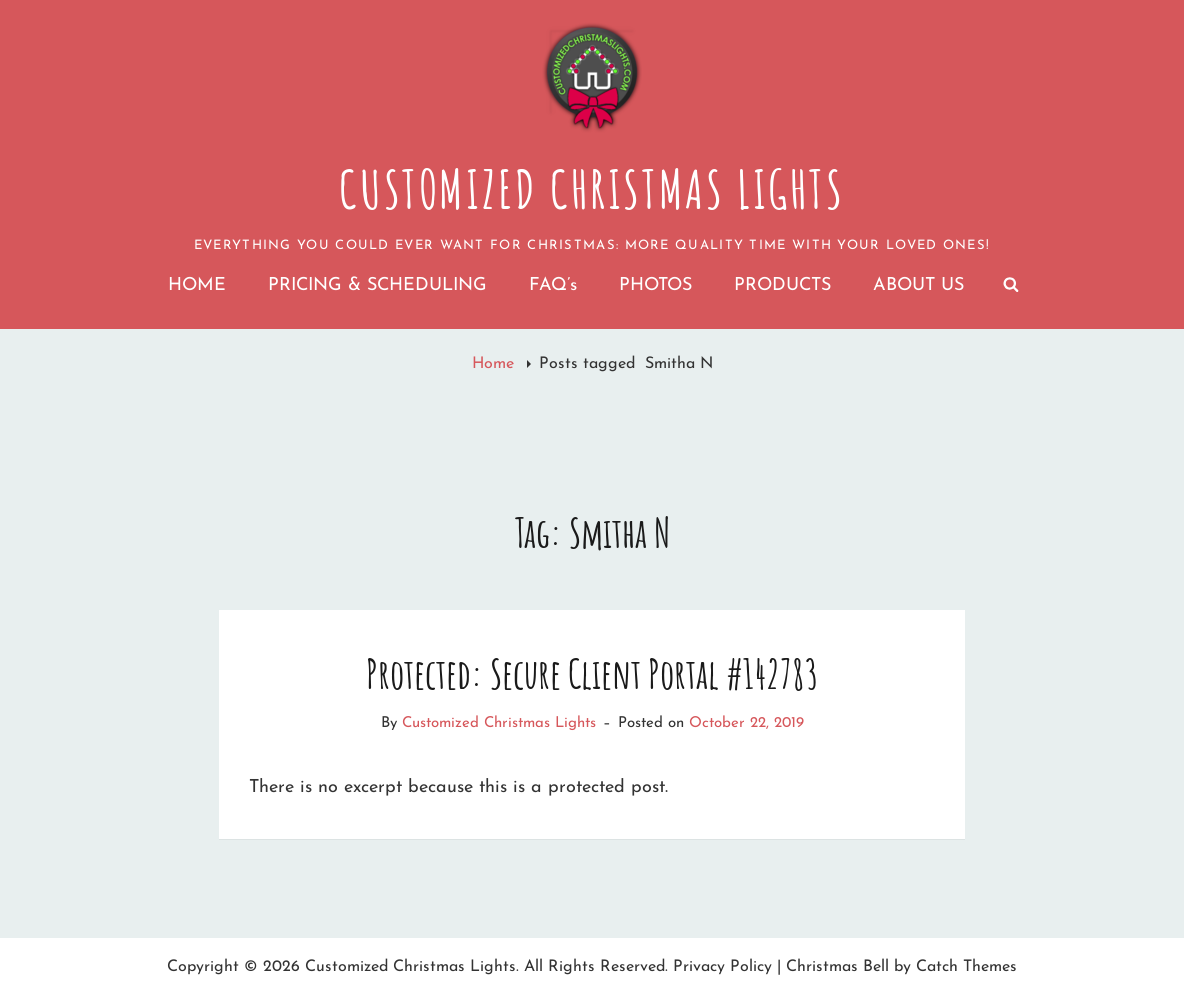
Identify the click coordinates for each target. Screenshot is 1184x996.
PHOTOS (655, 285)
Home (495, 364)
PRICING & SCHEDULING (377, 285)
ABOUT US (918, 285)
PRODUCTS (782, 285)
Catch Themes (966, 967)
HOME (197, 285)
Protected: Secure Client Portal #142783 (592, 673)
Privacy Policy (722, 967)
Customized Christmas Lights (591, 189)
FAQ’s (553, 285)
